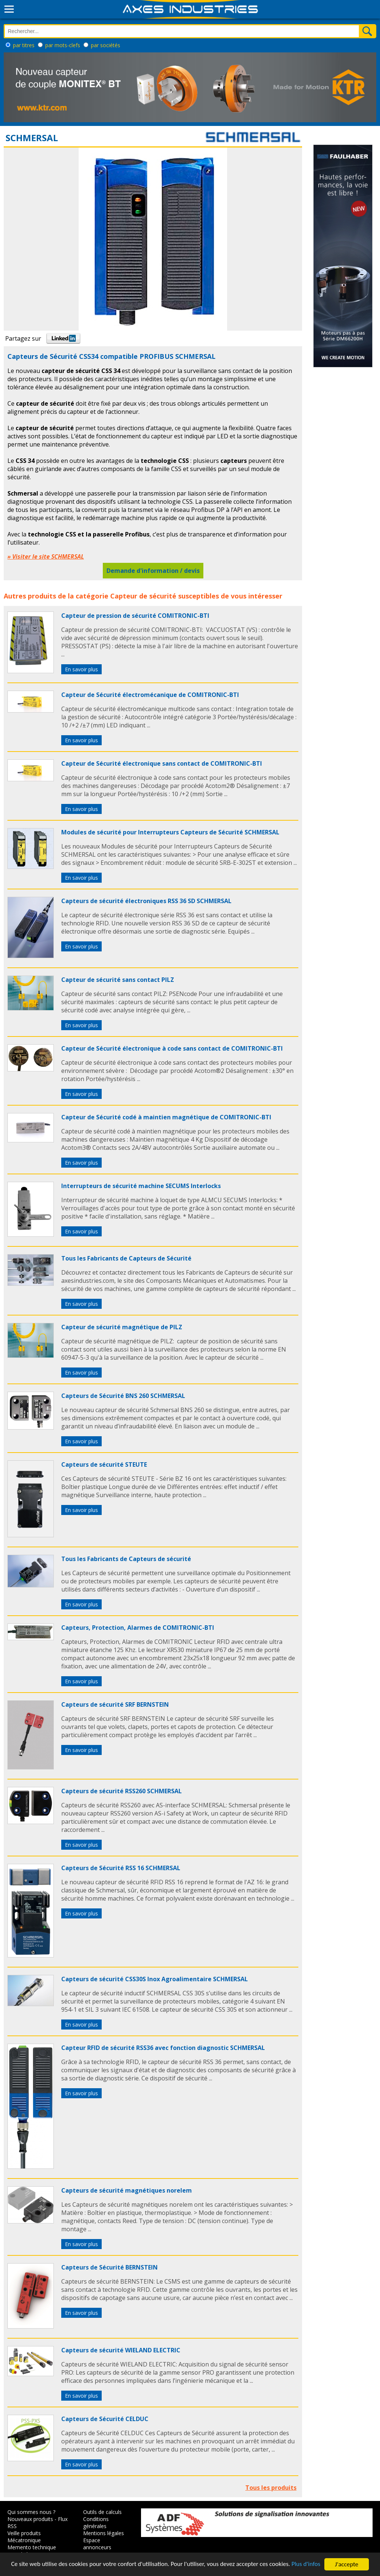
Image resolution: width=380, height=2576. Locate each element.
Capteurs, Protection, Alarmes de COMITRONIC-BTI (137, 1627)
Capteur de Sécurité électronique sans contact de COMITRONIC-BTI (161, 763)
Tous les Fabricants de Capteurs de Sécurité (126, 1258)
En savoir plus (81, 669)
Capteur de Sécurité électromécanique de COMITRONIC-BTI (150, 695)
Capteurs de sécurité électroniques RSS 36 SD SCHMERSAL (146, 901)
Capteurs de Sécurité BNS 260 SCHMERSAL (123, 1396)
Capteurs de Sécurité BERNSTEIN (109, 2267)
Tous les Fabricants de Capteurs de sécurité (126, 1559)
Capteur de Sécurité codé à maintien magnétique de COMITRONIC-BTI (166, 1117)
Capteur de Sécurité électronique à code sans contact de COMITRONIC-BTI (172, 1048)
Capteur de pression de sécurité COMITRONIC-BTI (135, 615)
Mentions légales (103, 2533)
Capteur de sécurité (143, 595)
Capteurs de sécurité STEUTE (104, 1464)
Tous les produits (271, 2487)
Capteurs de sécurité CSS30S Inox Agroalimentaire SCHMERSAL (154, 1979)
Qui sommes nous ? (31, 2511)
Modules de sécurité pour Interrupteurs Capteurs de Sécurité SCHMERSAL (170, 832)
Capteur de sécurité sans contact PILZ (117, 980)
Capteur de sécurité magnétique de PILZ (121, 1327)
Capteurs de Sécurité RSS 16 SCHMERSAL (120, 1868)
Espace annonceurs (97, 2544)
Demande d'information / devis (153, 571)
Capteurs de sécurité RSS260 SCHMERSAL (121, 1791)
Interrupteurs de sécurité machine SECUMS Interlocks (141, 1186)
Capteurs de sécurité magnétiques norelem (126, 2190)
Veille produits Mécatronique (24, 2537)
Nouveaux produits (30, 2519)
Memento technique (31, 2547)
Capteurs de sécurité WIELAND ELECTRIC (120, 2350)
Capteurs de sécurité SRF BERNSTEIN (115, 1704)
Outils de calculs (102, 2511)
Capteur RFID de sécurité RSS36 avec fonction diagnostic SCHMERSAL (163, 2048)
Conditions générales (96, 2522)
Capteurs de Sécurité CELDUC (104, 2419)
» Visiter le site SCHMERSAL (45, 556)
